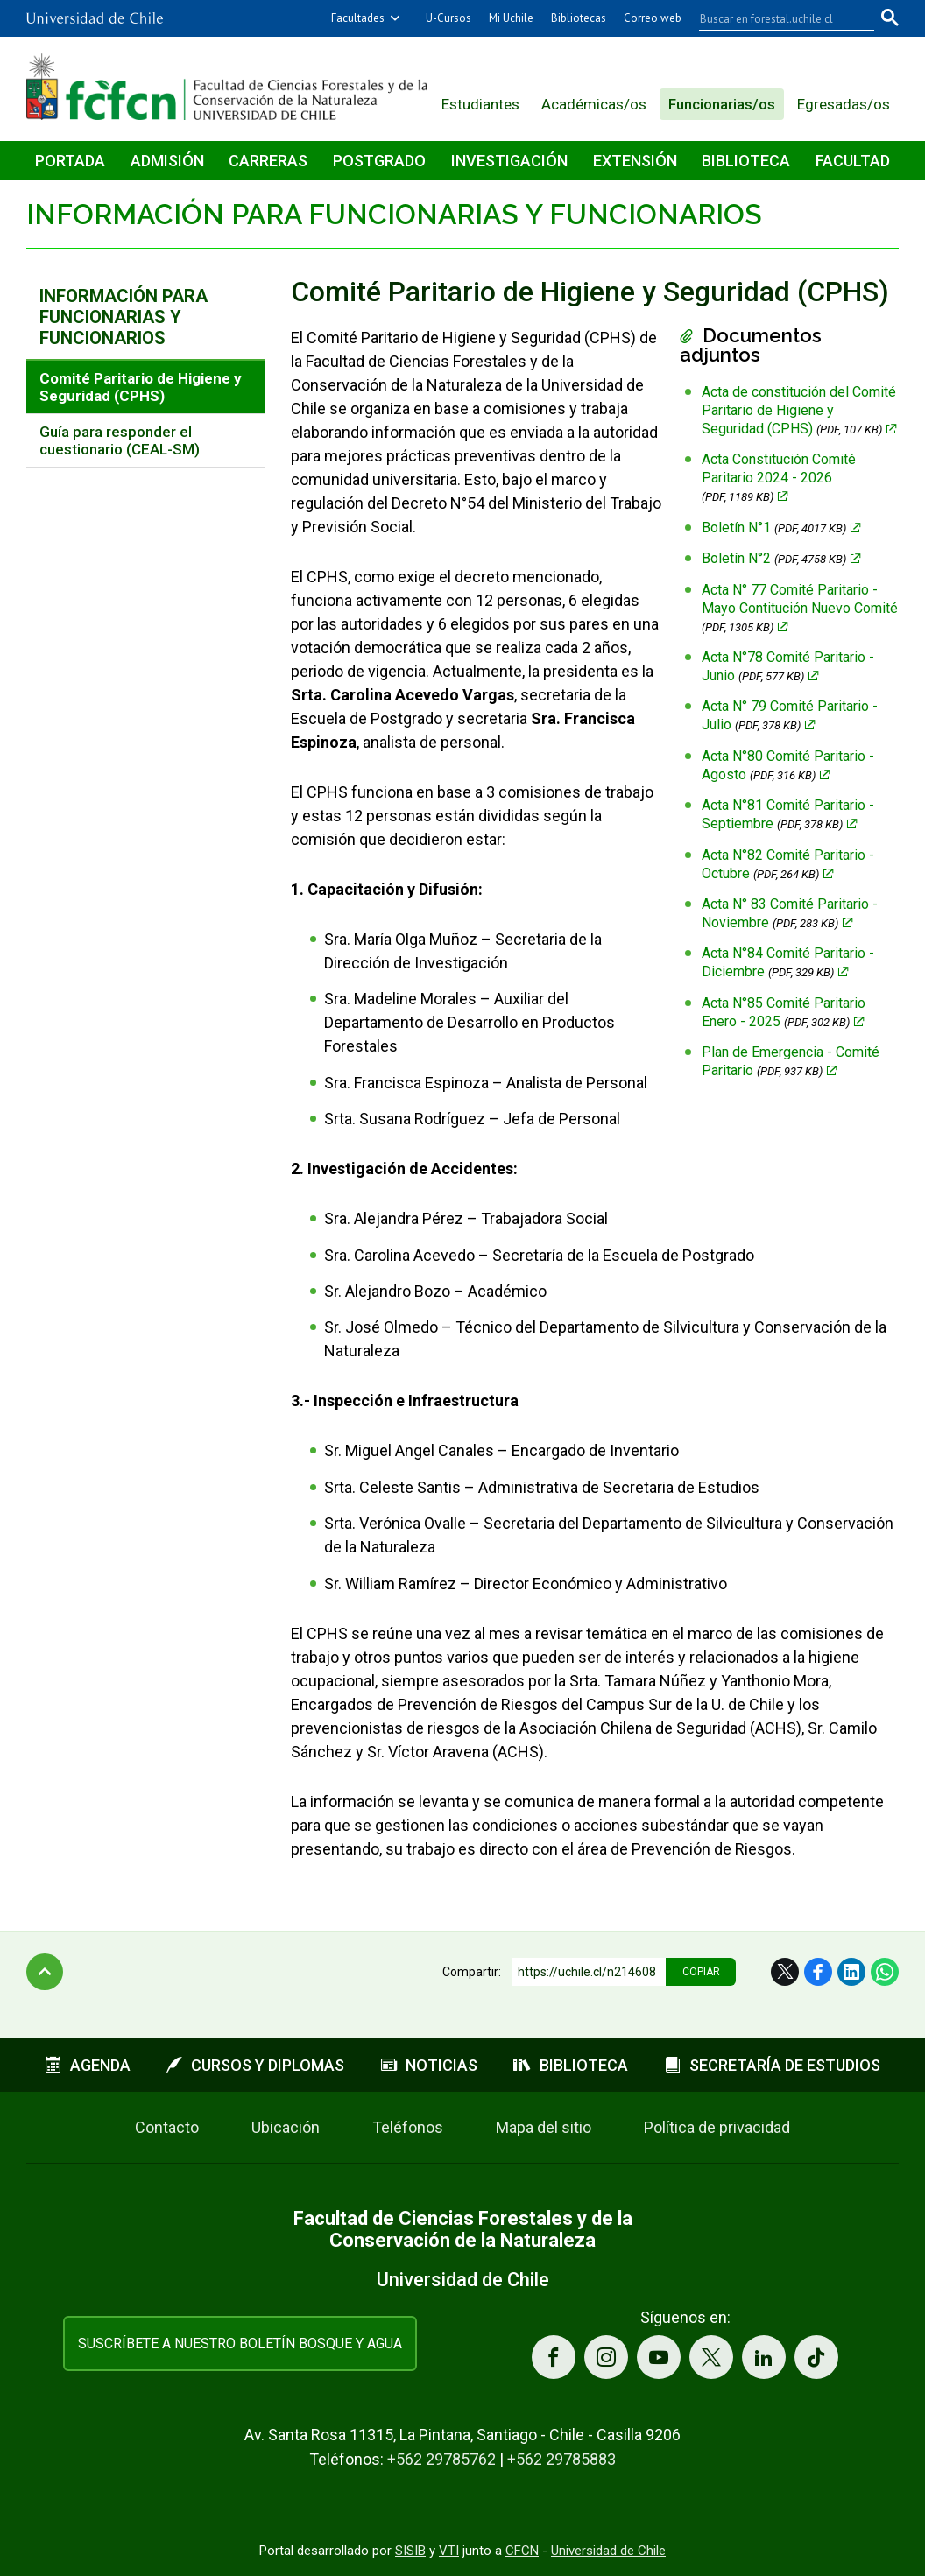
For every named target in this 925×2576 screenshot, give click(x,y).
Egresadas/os (843, 104)
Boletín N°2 (774, 558)
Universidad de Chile (608, 2550)
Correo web (652, 18)
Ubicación (285, 2127)
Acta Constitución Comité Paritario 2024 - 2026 (779, 477)
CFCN (522, 2550)
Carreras (268, 160)
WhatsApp (884, 1972)
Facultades (358, 18)
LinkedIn (851, 1972)
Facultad (853, 160)
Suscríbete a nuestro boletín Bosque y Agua (240, 2343)
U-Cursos (448, 18)
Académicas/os (593, 104)
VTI (449, 2550)
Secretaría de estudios (772, 2065)
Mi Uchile (511, 18)
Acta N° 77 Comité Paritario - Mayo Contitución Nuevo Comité (800, 607)
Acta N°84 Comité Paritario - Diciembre (788, 962)
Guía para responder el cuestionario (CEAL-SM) (119, 440)
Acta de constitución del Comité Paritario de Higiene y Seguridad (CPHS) (799, 410)
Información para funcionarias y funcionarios (394, 214)
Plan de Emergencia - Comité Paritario (790, 1061)
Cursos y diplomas (255, 2065)
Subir (44, 1971)
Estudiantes (480, 104)
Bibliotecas (578, 18)
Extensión (635, 160)
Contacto (167, 2127)
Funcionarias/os (721, 104)
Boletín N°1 (774, 527)
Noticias (429, 2065)
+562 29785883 (561, 2459)
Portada (70, 160)
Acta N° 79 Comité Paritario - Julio (790, 715)
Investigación (509, 160)
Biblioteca (746, 160)
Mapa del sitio (543, 2127)
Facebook (818, 1971)
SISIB (410, 2550)
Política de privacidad (717, 2127)
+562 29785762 (441, 2459)
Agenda (88, 2065)
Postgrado (379, 160)
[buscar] (776, 18)
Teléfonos (407, 2127)
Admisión (167, 160)
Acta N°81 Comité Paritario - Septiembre (788, 814)
